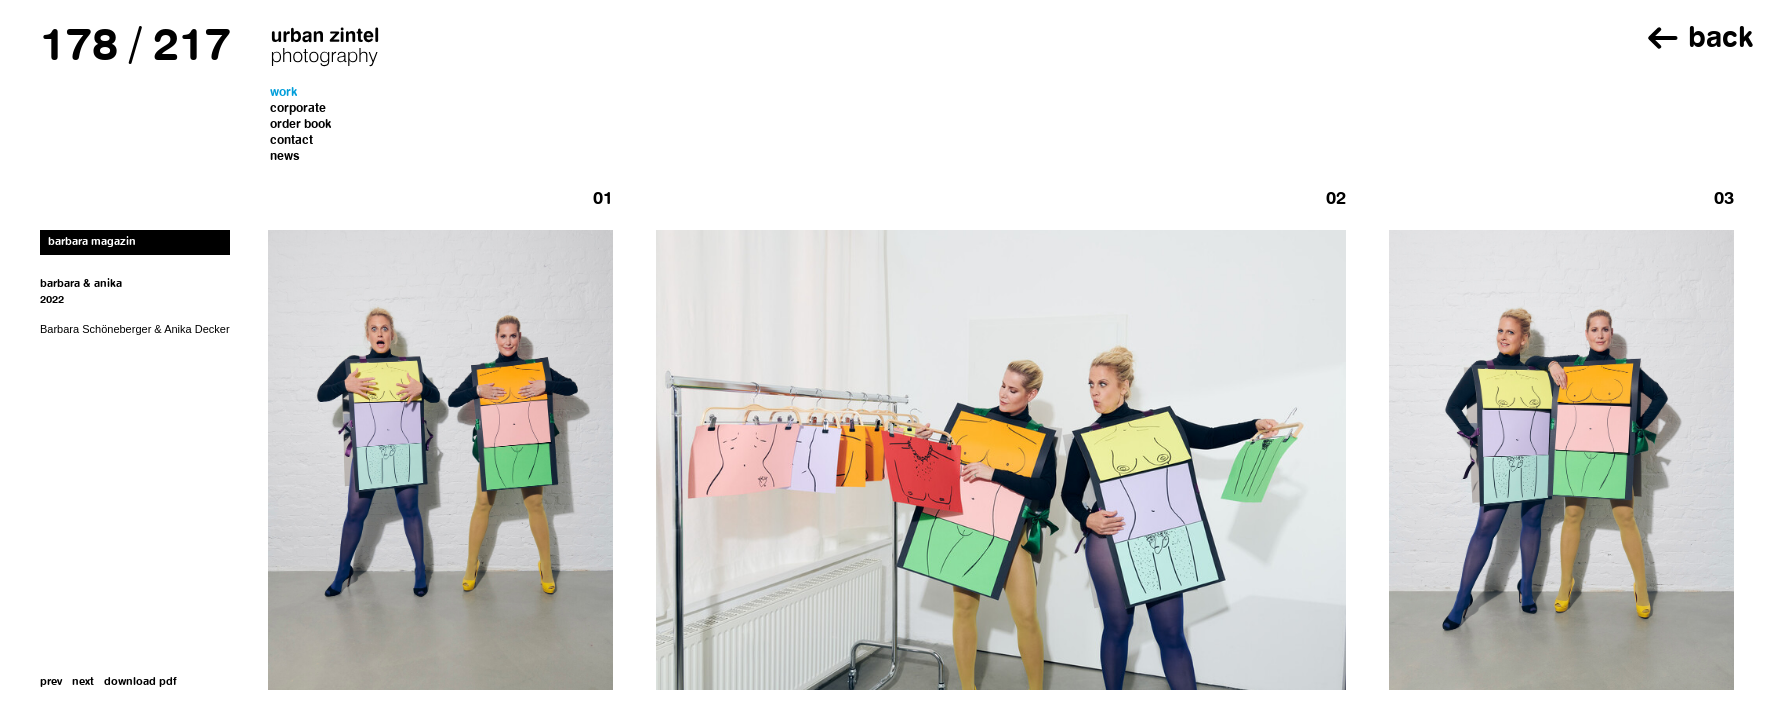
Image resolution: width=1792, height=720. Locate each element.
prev (51, 682)
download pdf (140, 682)
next (83, 682)
